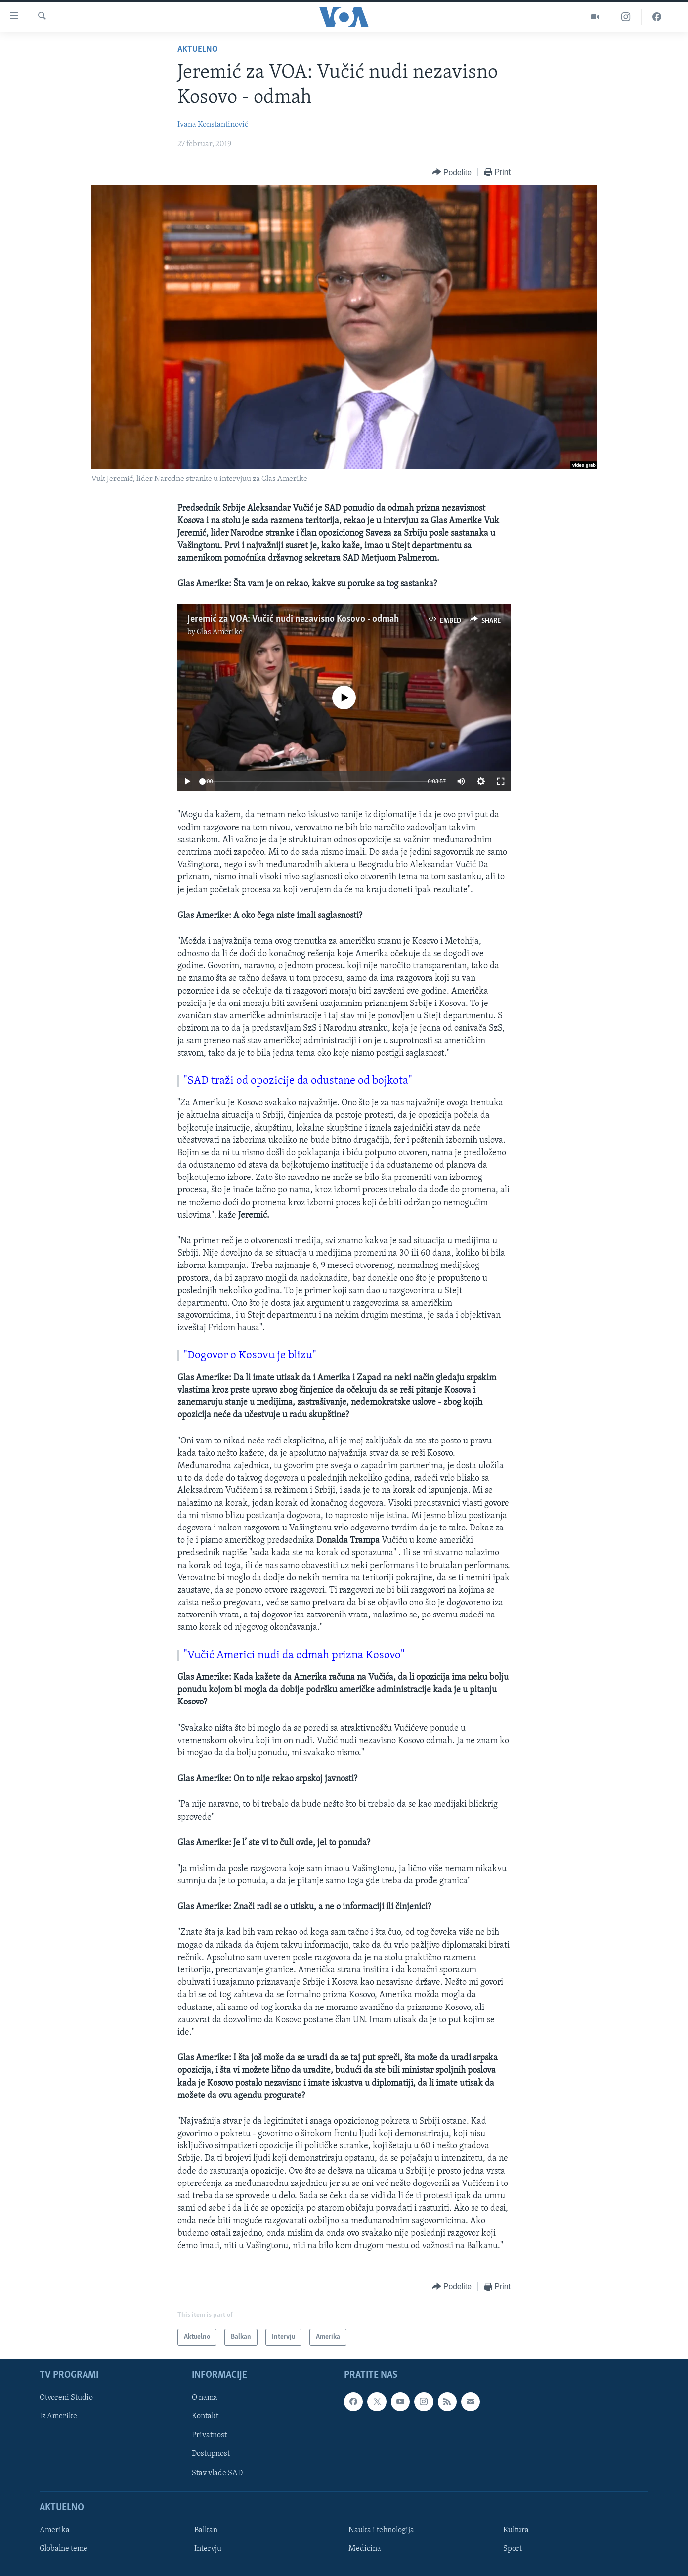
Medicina (364, 2549)
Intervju (207, 2549)
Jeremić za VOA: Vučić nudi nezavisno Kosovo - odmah (293, 619)
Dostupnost (211, 2454)
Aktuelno (197, 49)
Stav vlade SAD (217, 2473)
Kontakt (205, 2416)
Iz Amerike (58, 2416)
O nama (204, 2397)
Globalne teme (63, 2549)
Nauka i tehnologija (381, 2530)
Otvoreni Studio (66, 2397)
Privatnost (209, 2436)
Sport (512, 2549)
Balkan (205, 2530)
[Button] (452, 172)
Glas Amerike (220, 632)
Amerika (55, 2530)
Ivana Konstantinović (212, 125)
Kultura (516, 2530)
